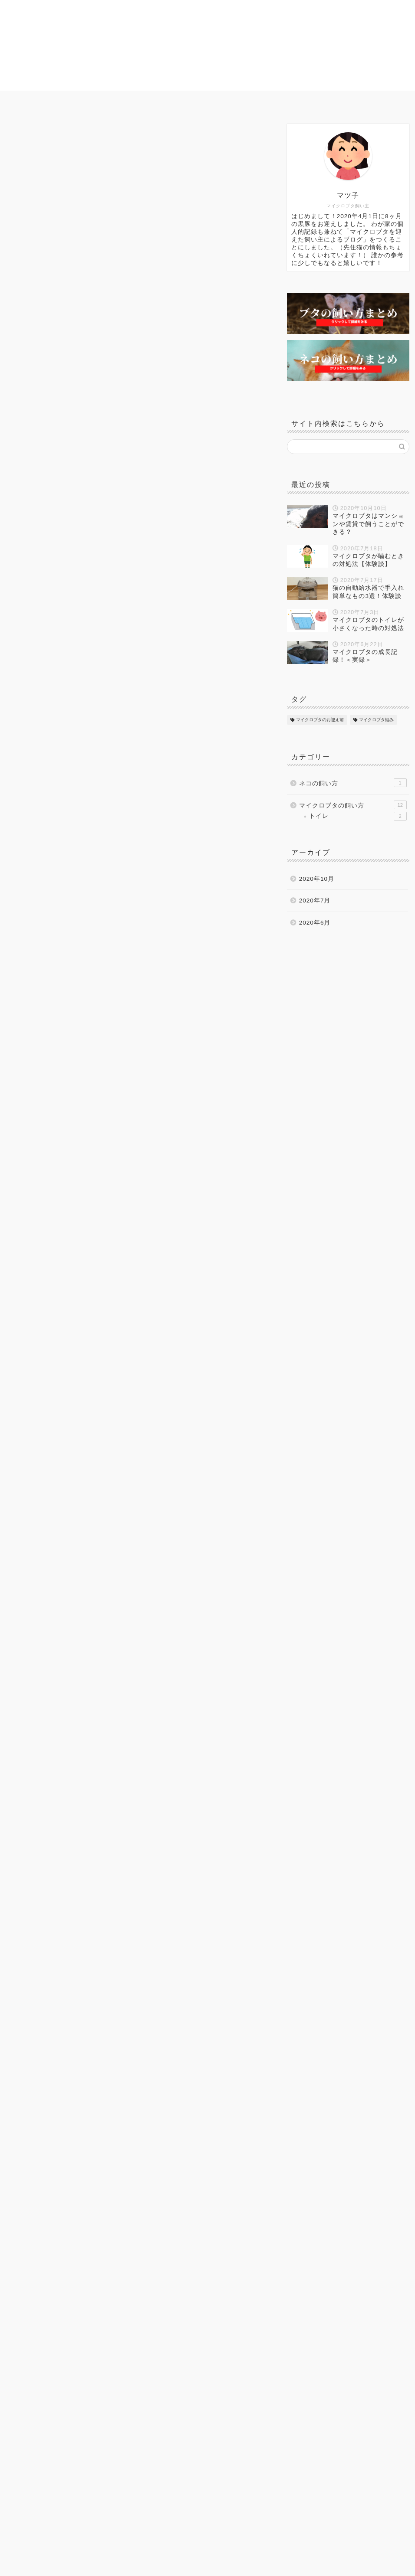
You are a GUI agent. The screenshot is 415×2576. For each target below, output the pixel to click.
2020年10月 (316, 879)
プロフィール (348, 101)
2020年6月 (315, 922)
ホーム (56, 101)
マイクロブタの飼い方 (41, 135)
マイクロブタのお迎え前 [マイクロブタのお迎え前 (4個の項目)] (320, 719)
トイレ (358, 816)
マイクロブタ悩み (214, 101)
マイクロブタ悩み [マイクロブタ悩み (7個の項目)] (376, 719)
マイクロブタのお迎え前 (127, 101)
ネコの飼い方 (285, 101)
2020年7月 (315, 900)
